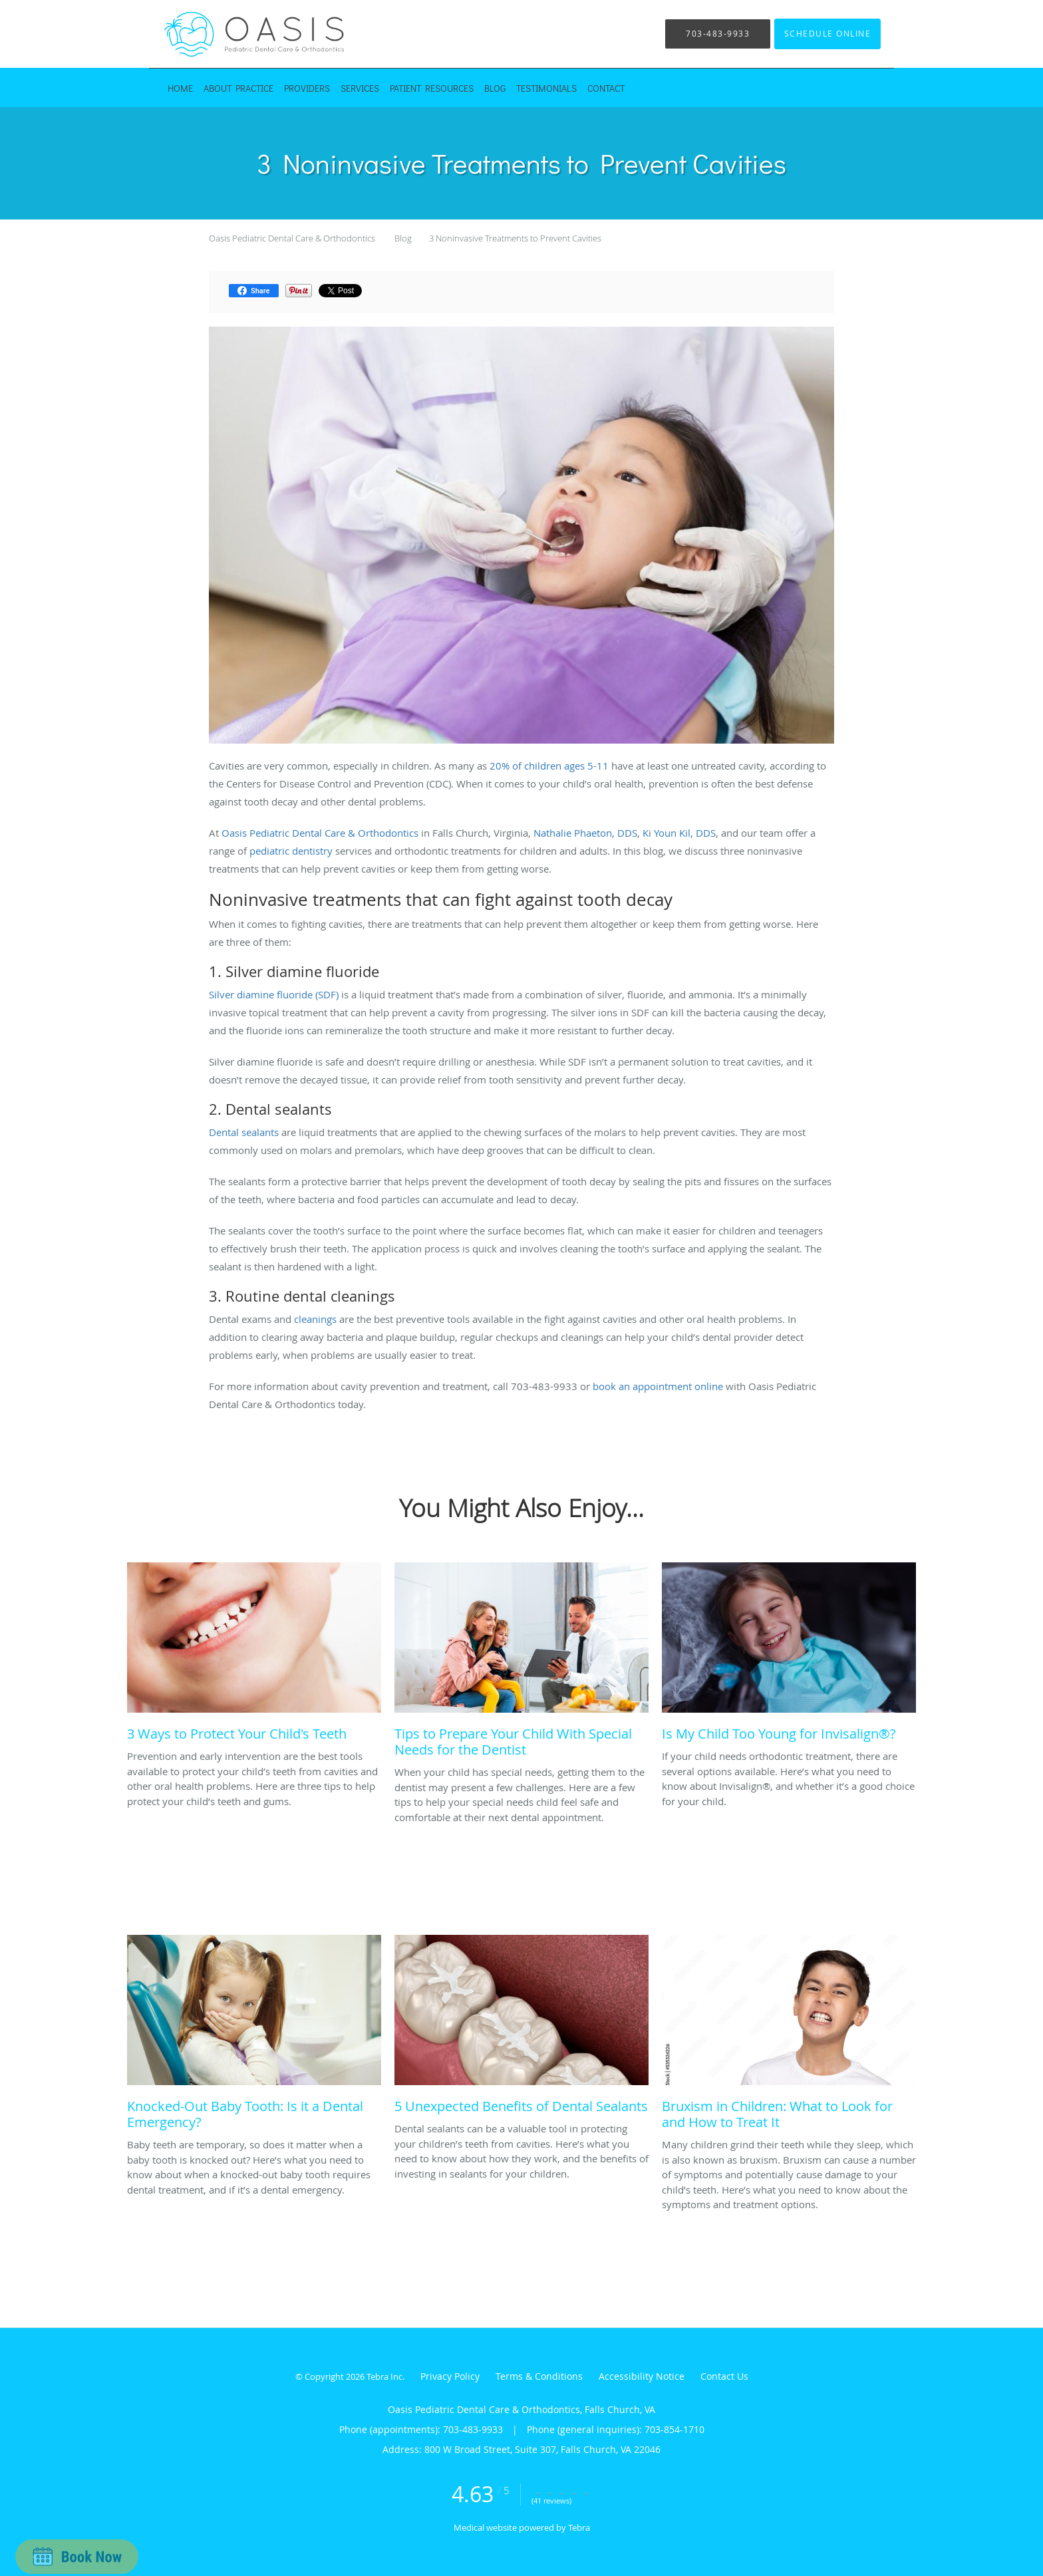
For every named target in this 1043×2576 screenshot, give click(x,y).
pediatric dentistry (291, 850)
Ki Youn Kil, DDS (679, 832)
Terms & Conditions (539, 2376)
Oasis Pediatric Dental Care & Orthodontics (292, 238)
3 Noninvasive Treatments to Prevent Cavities (515, 238)
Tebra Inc (384, 2376)
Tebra (579, 2527)
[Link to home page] (235, 34)
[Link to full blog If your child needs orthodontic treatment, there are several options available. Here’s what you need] (789, 1655)
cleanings (315, 1319)
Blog (403, 238)
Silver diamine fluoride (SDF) (274, 994)
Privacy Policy (450, 2376)
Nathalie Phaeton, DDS (585, 832)
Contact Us (724, 2376)
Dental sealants (244, 1132)
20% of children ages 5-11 (549, 765)
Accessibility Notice (641, 2376)
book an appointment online (656, 1386)
